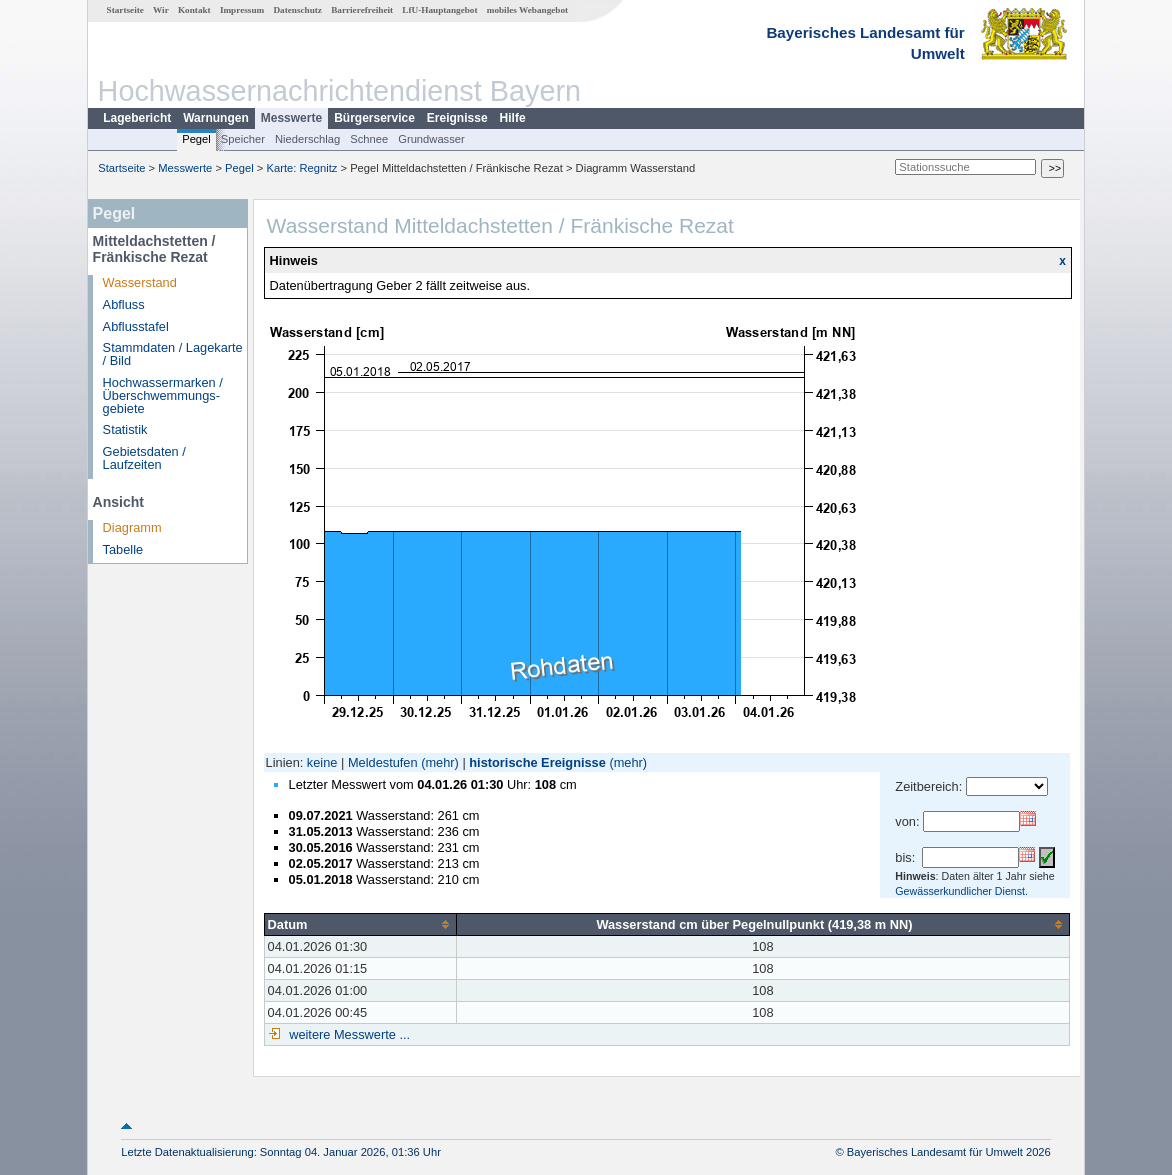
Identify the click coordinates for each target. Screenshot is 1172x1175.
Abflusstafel (136, 326)
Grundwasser (431, 139)
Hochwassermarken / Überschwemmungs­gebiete (163, 395)
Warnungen (216, 118)
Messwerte (291, 118)
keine (322, 762)
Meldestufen (383, 762)
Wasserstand (140, 282)
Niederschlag (307, 139)
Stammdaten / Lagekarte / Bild (173, 354)
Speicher (243, 139)
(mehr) (440, 762)
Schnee (369, 139)
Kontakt (194, 10)
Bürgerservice (374, 118)
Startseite (125, 10)
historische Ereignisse (537, 762)
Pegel (196, 139)
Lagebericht (137, 118)
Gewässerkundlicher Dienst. (961, 891)
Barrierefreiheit (362, 10)
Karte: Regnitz (302, 168)
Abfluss (124, 304)
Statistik (125, 429)
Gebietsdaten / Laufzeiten (144, 458)
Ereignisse (457, 118)
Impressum (242, 10)
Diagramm (132, 527)
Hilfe (513, 118)
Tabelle (123, 549)
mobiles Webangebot (527, 10)
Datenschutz (297, 10)
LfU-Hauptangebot (439, 10)
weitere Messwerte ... (348, 1034)
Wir (161, 10)
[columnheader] (360, 924)
